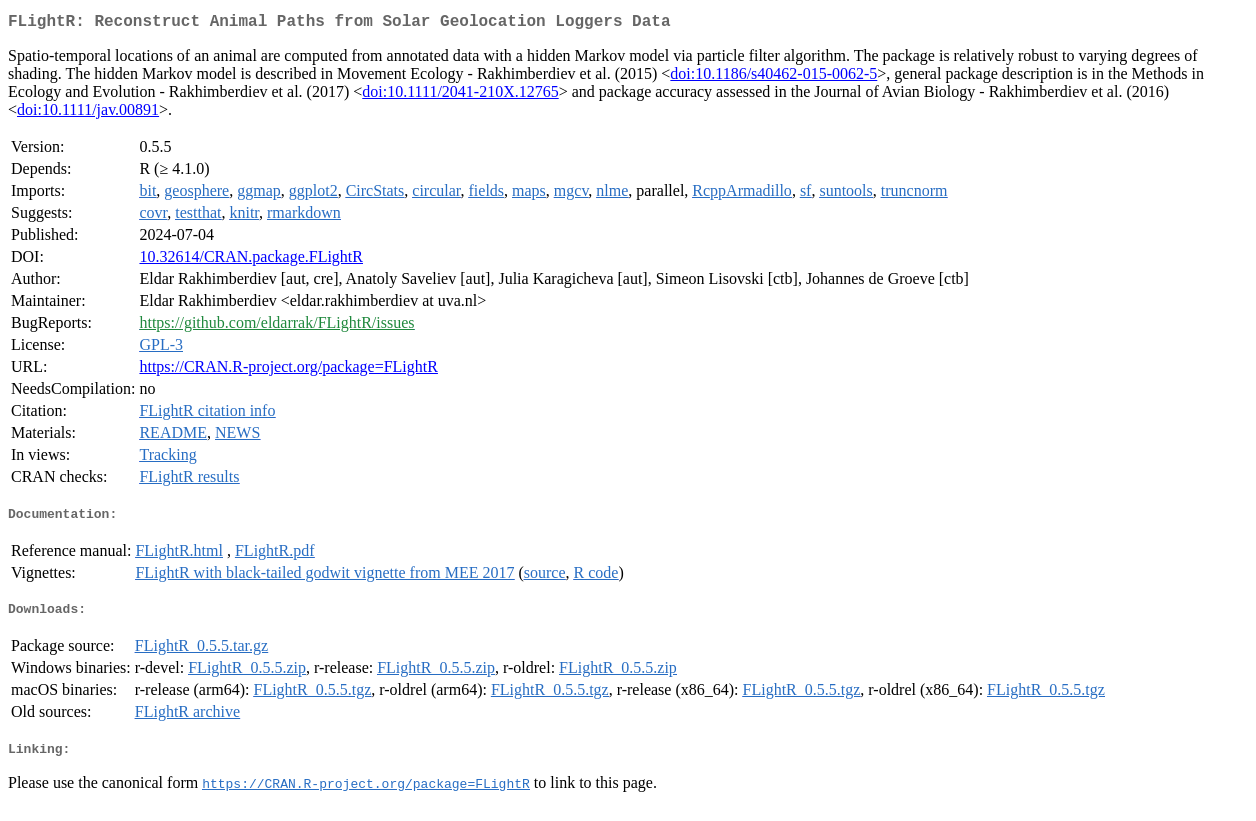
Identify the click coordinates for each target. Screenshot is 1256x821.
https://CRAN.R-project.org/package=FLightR (288, 370)
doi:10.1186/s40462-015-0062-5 (773, 77)
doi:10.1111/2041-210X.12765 (460, 95)
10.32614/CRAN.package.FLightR (251, 260)
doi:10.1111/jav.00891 (88, 113)
